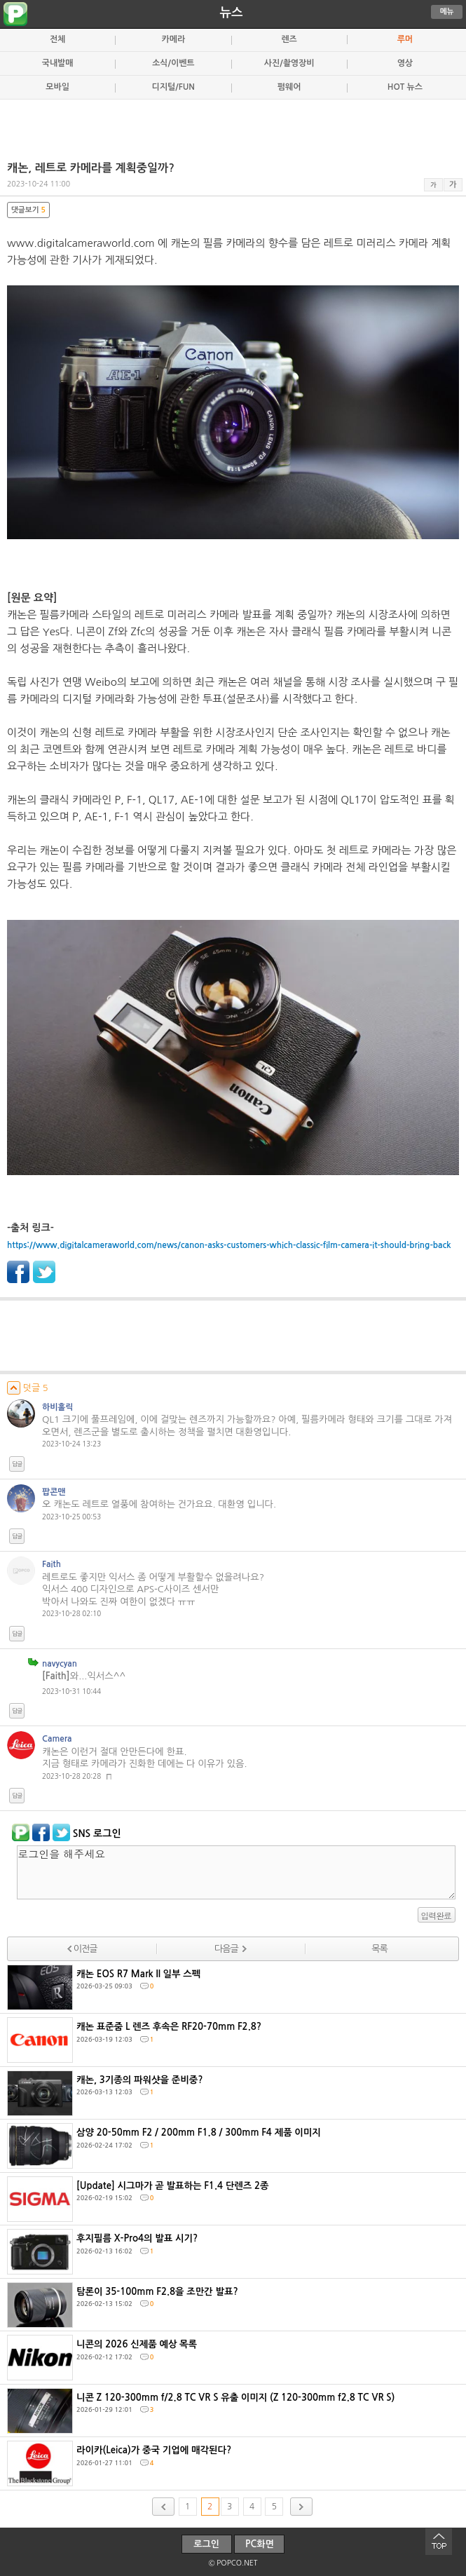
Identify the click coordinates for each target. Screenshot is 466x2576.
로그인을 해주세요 (236, 1872)
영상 (405, 63)
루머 (405, 39)
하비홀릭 (58, 1407)
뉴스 (231, 12)
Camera (57, 1739)
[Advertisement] (233, 124)
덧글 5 (27, 1388)
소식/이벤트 (173, 63)
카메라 (174, 39)
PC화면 (259, 2544)
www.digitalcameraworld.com (81, 243)
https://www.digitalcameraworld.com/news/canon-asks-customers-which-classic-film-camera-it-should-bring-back (229, 1245)
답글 (17, 1464)
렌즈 (288, 39)
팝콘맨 (54, 1492)
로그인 (206, 2544)
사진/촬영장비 (289, 63)
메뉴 (447, 11)
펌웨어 (289, 87)
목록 (379, 1948)
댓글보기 (28, 210)
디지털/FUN (173, 87)
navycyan (59, 1664)
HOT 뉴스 (405, 87)
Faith (51, 1564)
